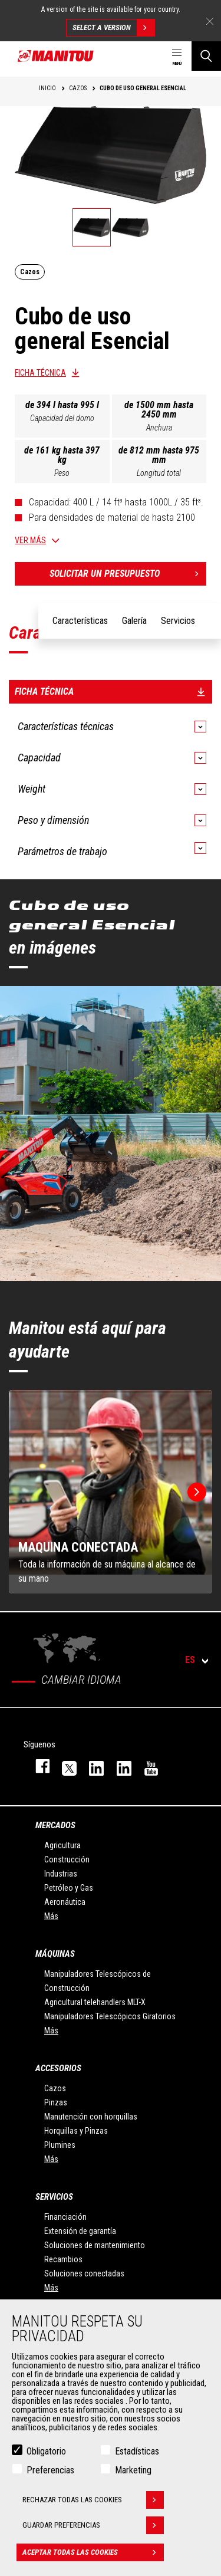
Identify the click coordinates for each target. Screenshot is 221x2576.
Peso (62, 473)
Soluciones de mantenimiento (94, 2245)
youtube (145, 1766)
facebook (37, 1766)
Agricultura (62, 1845)
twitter (63, 1766)
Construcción (67, 1859)
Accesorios (58, 2068)
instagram (90, 1766)
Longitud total (159, 473)
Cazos (55, 2088)
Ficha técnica (40, 372)
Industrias (60, 1873)
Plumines (59, 2145)
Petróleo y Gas (68, 1887)
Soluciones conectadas (84, 2273)
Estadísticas (137, 2451)
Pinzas (55, 2102)
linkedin (118, 1766)
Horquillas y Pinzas (76, 2130)
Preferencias (50, 2470)
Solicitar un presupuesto (128, 574)
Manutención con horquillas (90, 2116)
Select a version (113, 27)
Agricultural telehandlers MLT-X (95, 2002)
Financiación (65, 2217)
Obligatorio (46, 2451)
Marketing (133, 2470)
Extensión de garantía (80, 2231)
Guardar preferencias (93, 2525)
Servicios (54, 2196)
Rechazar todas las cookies (93, 2500)
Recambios (63, 2259)
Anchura (159, 427)
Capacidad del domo (62, 418)
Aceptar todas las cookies (93, 2552)
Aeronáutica (64, 1902)
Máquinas (55, 1954)
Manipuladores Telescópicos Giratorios (110, 2016)
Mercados (55, 1825)
